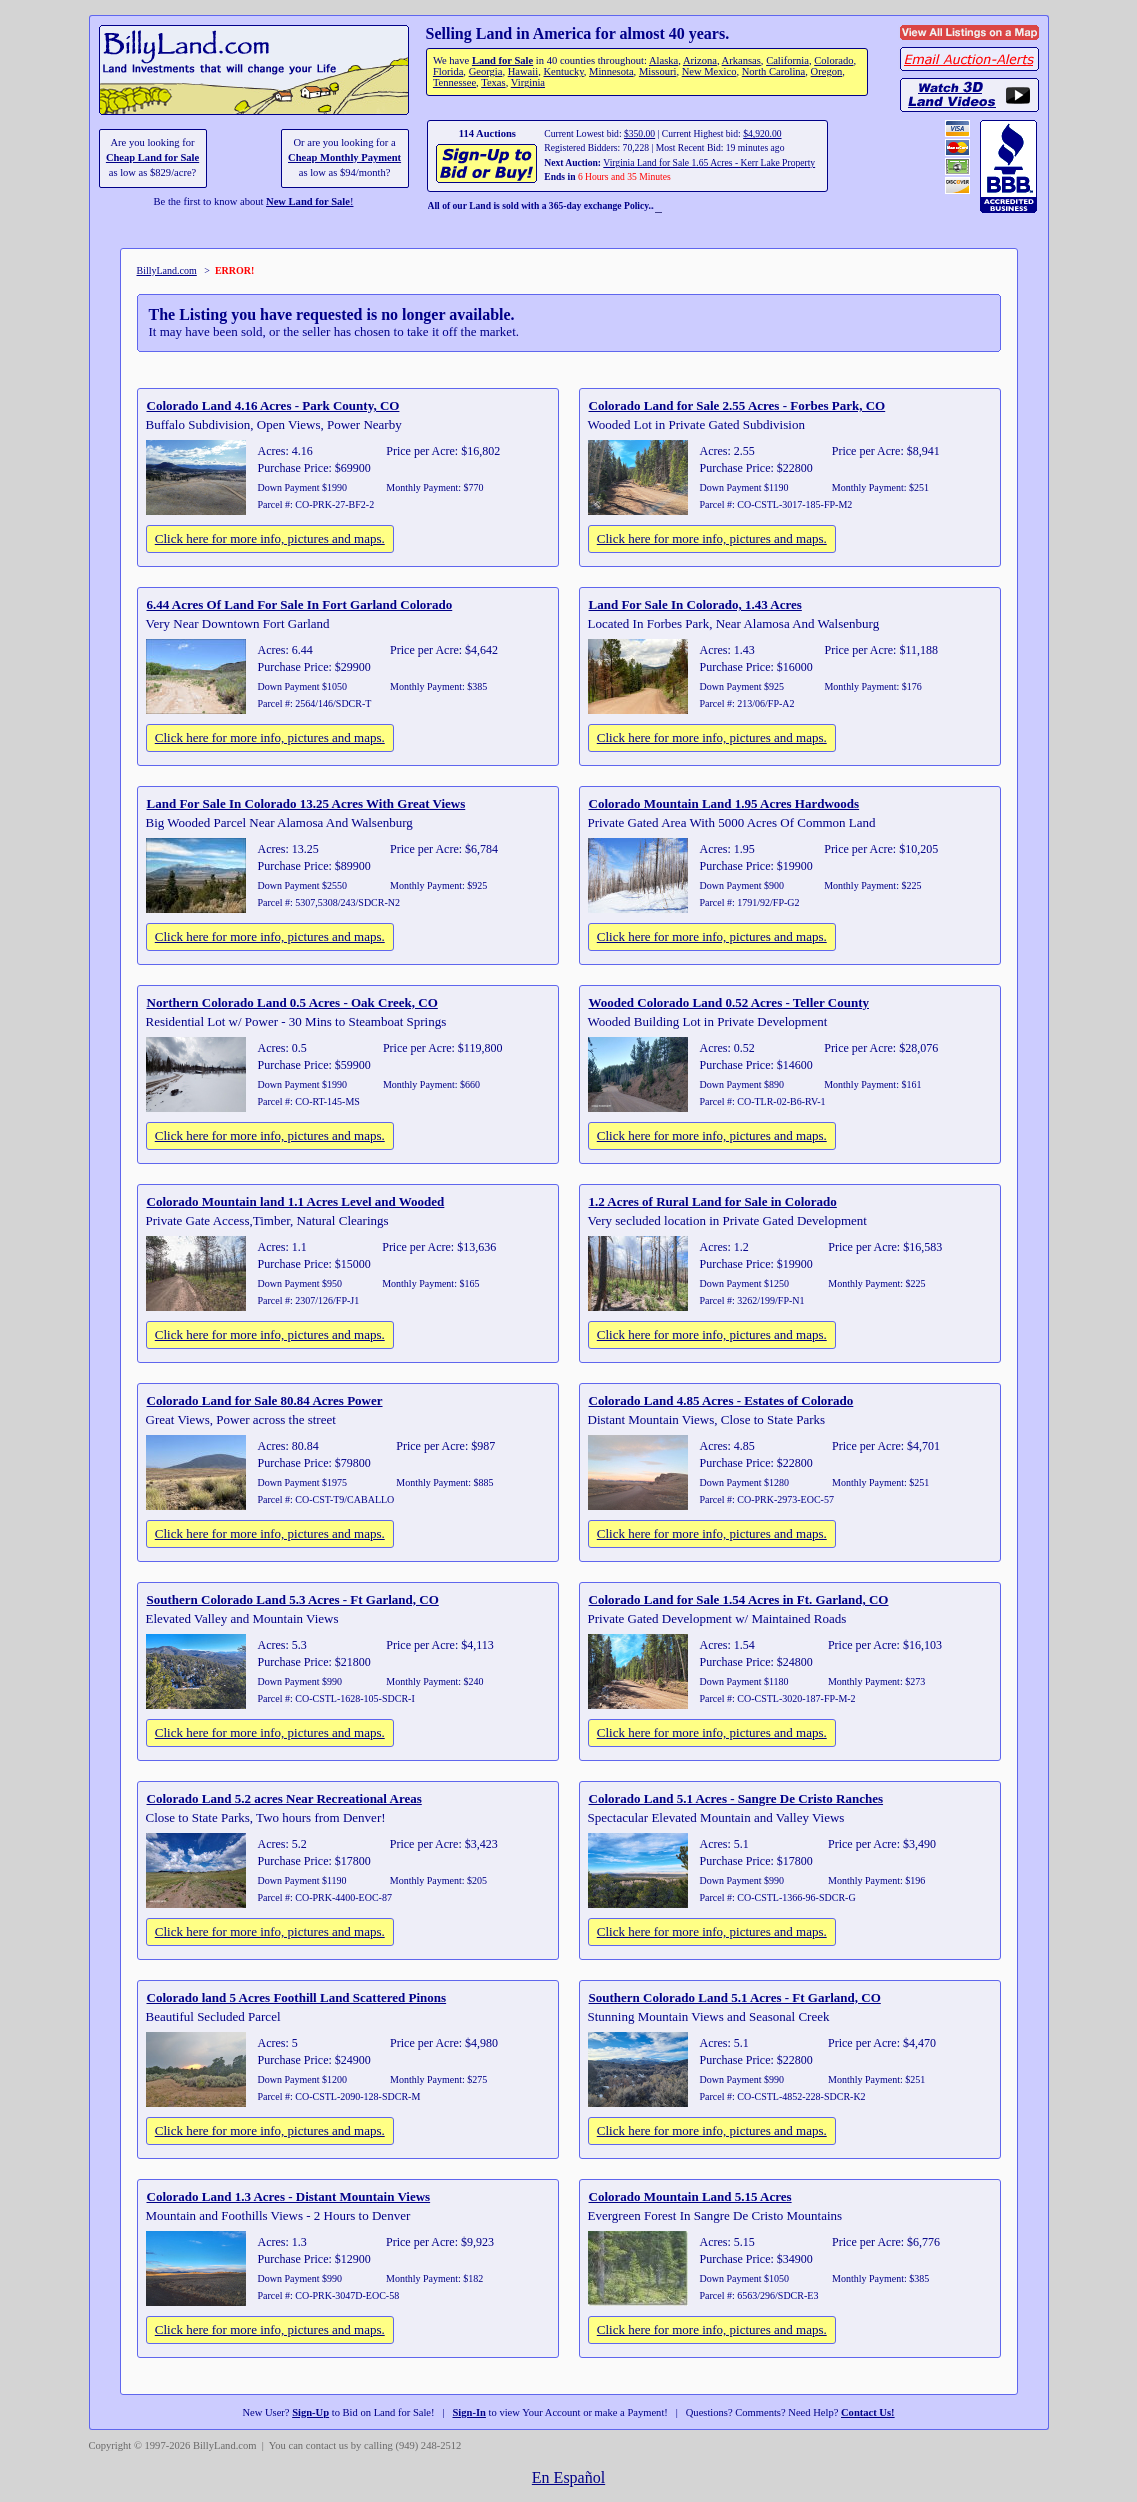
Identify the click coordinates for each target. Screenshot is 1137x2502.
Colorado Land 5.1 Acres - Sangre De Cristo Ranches (736, 1798)
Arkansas (741, 60)
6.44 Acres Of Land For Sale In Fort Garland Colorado (300, 604)
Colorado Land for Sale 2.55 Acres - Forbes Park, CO (737, 405)
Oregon (827, 71)
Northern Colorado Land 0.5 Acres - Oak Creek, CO (292, 1002)
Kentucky (563, 71)
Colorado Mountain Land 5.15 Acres (690, 2196)
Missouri (658, 71)
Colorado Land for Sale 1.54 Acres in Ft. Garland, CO (739, 1599)
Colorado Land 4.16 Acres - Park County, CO (273, 405)
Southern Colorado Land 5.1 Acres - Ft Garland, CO (735, 1997)
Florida (448, 71)
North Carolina (774, 71)
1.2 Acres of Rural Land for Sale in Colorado (713, 1201)
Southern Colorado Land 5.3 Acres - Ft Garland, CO (293, 1599)
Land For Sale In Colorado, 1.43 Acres (695, 604)
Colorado (833, 60)
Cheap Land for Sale (152, 157)
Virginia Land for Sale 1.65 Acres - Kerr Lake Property (709, 162)
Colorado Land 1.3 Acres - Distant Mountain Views (289, 2196)
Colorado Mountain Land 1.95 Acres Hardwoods (724, 803)
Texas (493, 82)
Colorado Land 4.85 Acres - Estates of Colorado (721, 1400)
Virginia (528, 82)
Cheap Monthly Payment (344, 157)
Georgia (486, 71)
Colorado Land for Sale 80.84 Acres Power (265, 1400)
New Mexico (709, 71)
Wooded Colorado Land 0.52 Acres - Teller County (729, 1002)
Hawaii (523, 71)
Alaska (663, 60)
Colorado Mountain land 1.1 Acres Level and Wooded (296, 1201)
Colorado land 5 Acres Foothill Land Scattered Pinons (297, 1997)
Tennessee (454, 82)
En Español (568, 2477)
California (787, 60)
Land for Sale (502, 60)
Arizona (700, 60)
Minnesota (611, 71)
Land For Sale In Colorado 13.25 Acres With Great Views (306, 803)
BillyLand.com (167, 270)
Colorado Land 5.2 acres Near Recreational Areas (284, 1798)
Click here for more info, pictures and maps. (270, 538)
